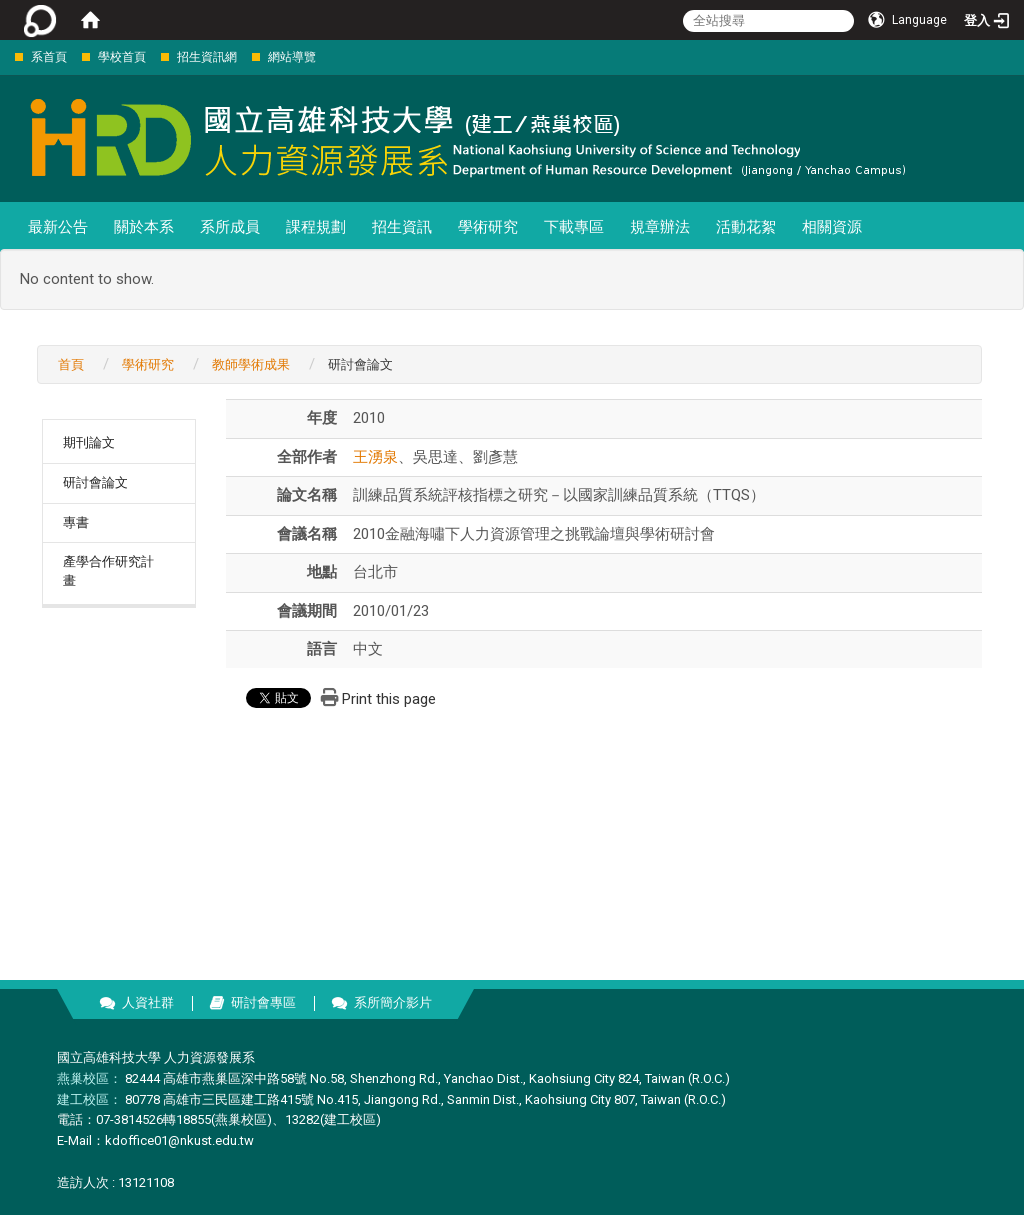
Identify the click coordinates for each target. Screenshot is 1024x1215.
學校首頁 (122, 57)
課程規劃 (316, 227)
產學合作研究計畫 (108, 571)
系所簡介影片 (393, 1002)
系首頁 (49, 57)
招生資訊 (402, 227)
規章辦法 (660, 227)
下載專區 (574, 227)
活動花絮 (746, 227)
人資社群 (148, 1002)
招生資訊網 (207, 57)
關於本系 (144, 227)
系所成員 (230, 227)
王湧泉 (375, 457)
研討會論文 (95, 482)
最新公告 (58, 227)
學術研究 (488, 227)
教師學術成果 (251, 364)
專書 (76, 522)
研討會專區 (263, 1002)
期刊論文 (89, 442)
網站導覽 (292, 57)
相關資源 (832, 227)
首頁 (71, 364)
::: (4, 56)
